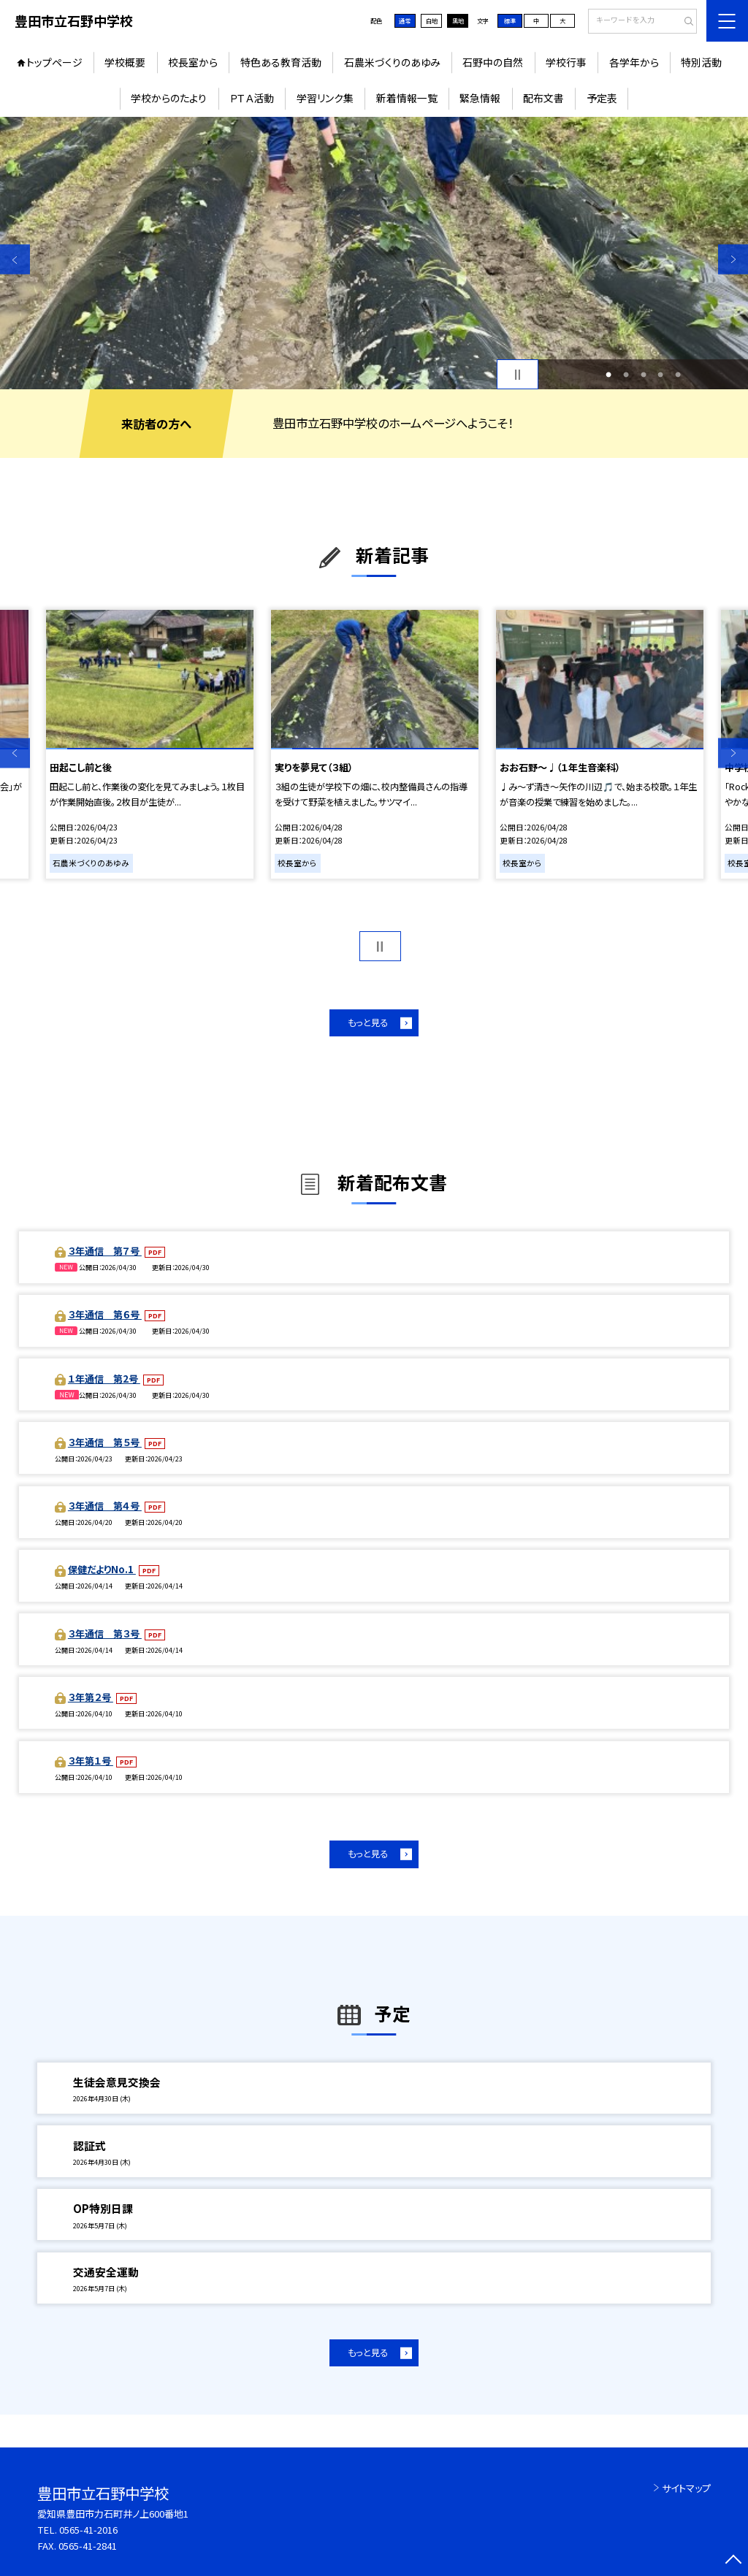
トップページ (54, 62)
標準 (510, 20)
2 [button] (626, 375)
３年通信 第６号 (105, 1314)
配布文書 (543, 98)
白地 (432, 20)
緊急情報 (479, 98)
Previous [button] (15, 260)
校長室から (193, 62)
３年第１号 (90, 1760)
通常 (405, 20)
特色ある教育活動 (280, 62)
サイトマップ (686, 2488)
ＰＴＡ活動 (251, 98)
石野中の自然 (492, 62)
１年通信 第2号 (104, 1379)
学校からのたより (169, 98)
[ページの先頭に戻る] (733, 2561)
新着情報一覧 (407, 98)
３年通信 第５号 (105, 1442)
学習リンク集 (325, 98)
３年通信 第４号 (105, 1506)
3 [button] (643, 375)
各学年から (634, 62)
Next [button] (733, 260)
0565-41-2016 (88, 2530)
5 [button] (678, 375)
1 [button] (608, 375)
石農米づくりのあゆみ (392, 62)
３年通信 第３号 (105, 1633)
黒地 (458, 20)
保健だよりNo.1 (102, 1569)
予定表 (602, 98)
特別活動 (701, 62)
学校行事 (566, 62)
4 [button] (660, 375)
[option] (374, 253)
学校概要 (124, 62)
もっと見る (368, 1022)
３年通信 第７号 (105, 1251)
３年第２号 (90, 1697)
